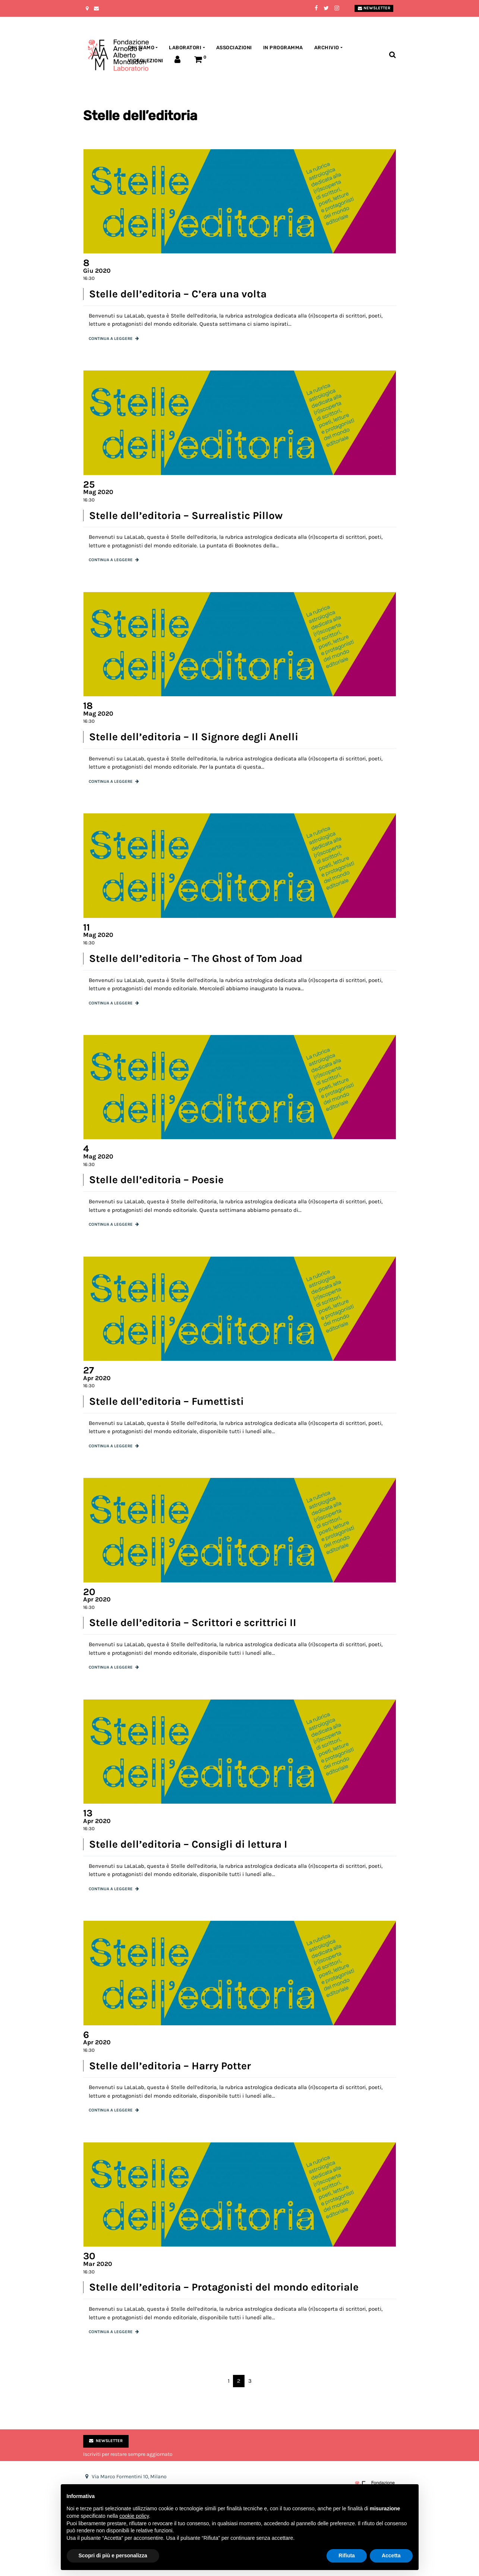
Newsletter (374, 8)
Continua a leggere (111, 338)
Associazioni (234, 47)
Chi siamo (141, 47)
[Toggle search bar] (392, 55)
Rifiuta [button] (346, 2555)
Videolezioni (145, 60)
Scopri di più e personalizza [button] (113, 2555)
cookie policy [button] (134, 2516)
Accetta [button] (391, 2555)
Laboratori (185, 47)
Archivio (326, 47)
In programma (283, 47)
